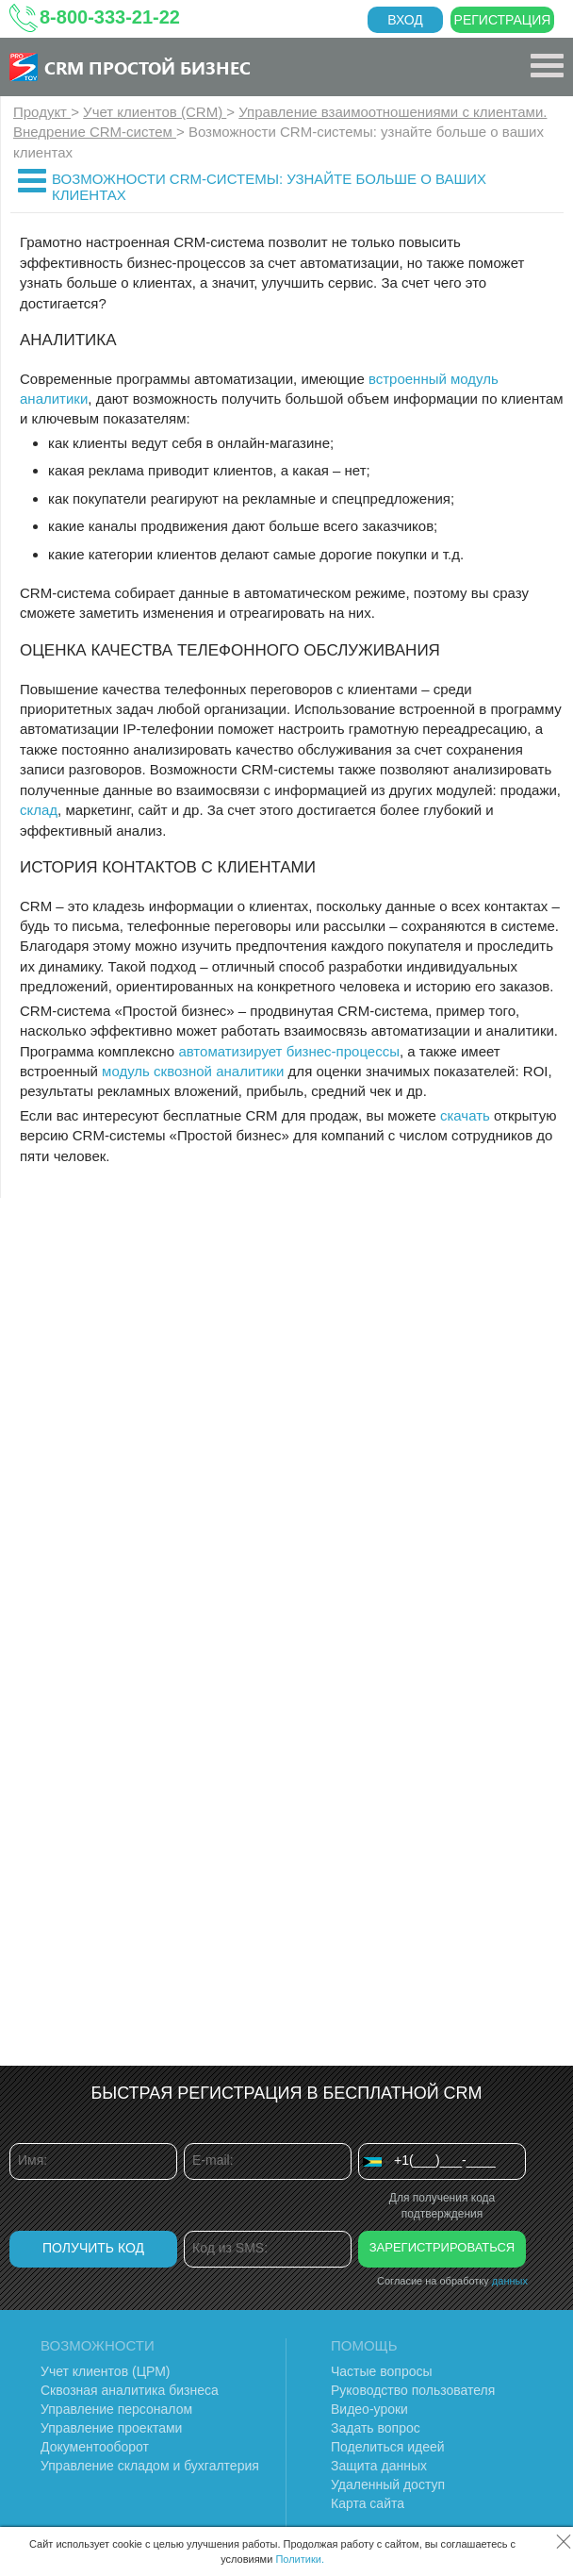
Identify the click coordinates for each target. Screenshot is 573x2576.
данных (510, 2280)
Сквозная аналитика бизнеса (130, 2390)
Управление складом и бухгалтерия (150, 2465)
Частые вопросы (382, 2371)
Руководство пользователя (413, 2390)
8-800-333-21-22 (110, 17)
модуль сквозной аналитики (193, 1071)
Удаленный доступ (388, 2484)
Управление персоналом (116, 2409)
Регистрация (502, 19)
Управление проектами (111, 2427)
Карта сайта (367, 2503)
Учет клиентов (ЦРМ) (106, 2371)
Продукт (42, 112)
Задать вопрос (375, 2427)
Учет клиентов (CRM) (154, 112)
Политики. (299, 2559)
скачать (465, 1115)
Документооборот (95, 2446)
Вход (405, 19)
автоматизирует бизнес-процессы (289, 1051)
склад (38, 810)
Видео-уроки (369, 2409)
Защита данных (379, 2465)
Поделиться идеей (388, 2446)
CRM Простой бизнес (147, 67)
